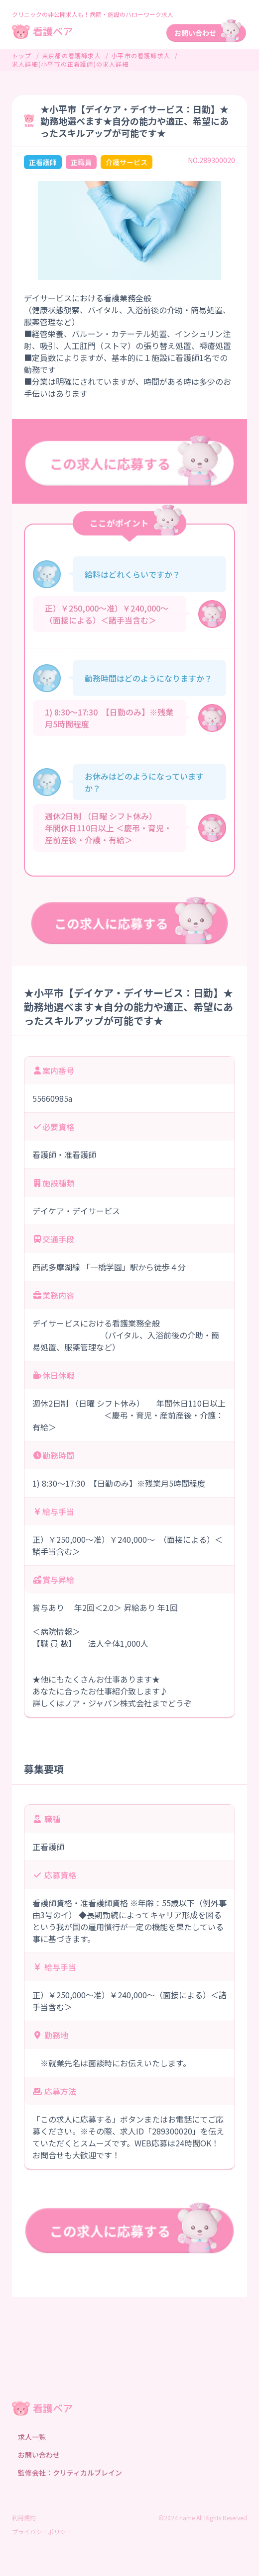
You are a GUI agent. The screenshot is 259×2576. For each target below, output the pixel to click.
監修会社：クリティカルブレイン (70, 2473)
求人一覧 (32, 2437)
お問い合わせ (39, 2455)
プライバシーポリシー (42, 2531)
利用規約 (24, 2517)
